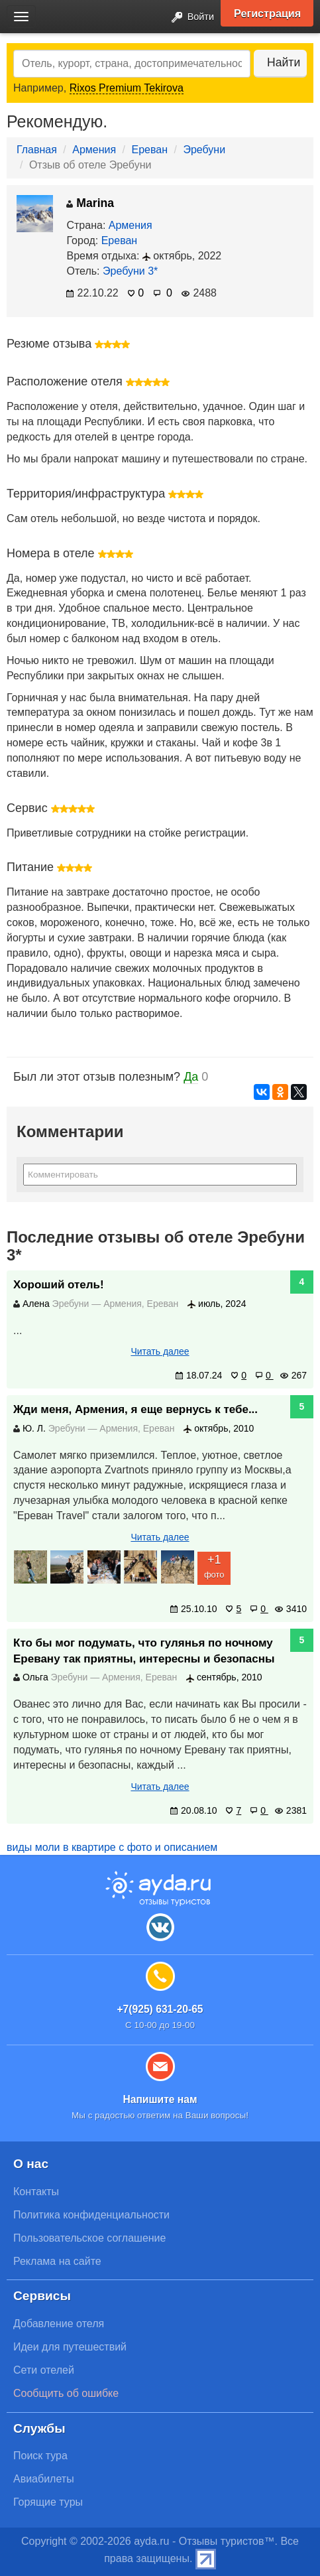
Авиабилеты (43, 2478)
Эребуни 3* (130, 271)
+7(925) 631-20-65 (160, 2009)
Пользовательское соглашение (89, 2238)
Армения (94, 149)
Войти (189, 18)
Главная (37, 149)
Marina (90, 203)
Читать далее (160, 1351)
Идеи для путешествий (70, 2346)
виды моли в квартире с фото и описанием (112, 1847)
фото (214, 1566)
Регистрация (267, 13)
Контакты (36, 2191)
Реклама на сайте (57, 2261)
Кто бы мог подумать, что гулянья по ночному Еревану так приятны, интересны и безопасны (143, 1651)
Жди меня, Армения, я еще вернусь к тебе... (135, 1409)
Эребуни (204, 149)
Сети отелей (43, 2370)
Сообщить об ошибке (66, 2393)
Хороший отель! (58, 1284)
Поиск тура (40, 2455)
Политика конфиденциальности (91, 2214)
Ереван (150, 149)
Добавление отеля (58, 2323)
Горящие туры (48, 2502)
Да (191, 1076)
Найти (283, 62)
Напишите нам (160, 2099)
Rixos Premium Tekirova (127, 88)
